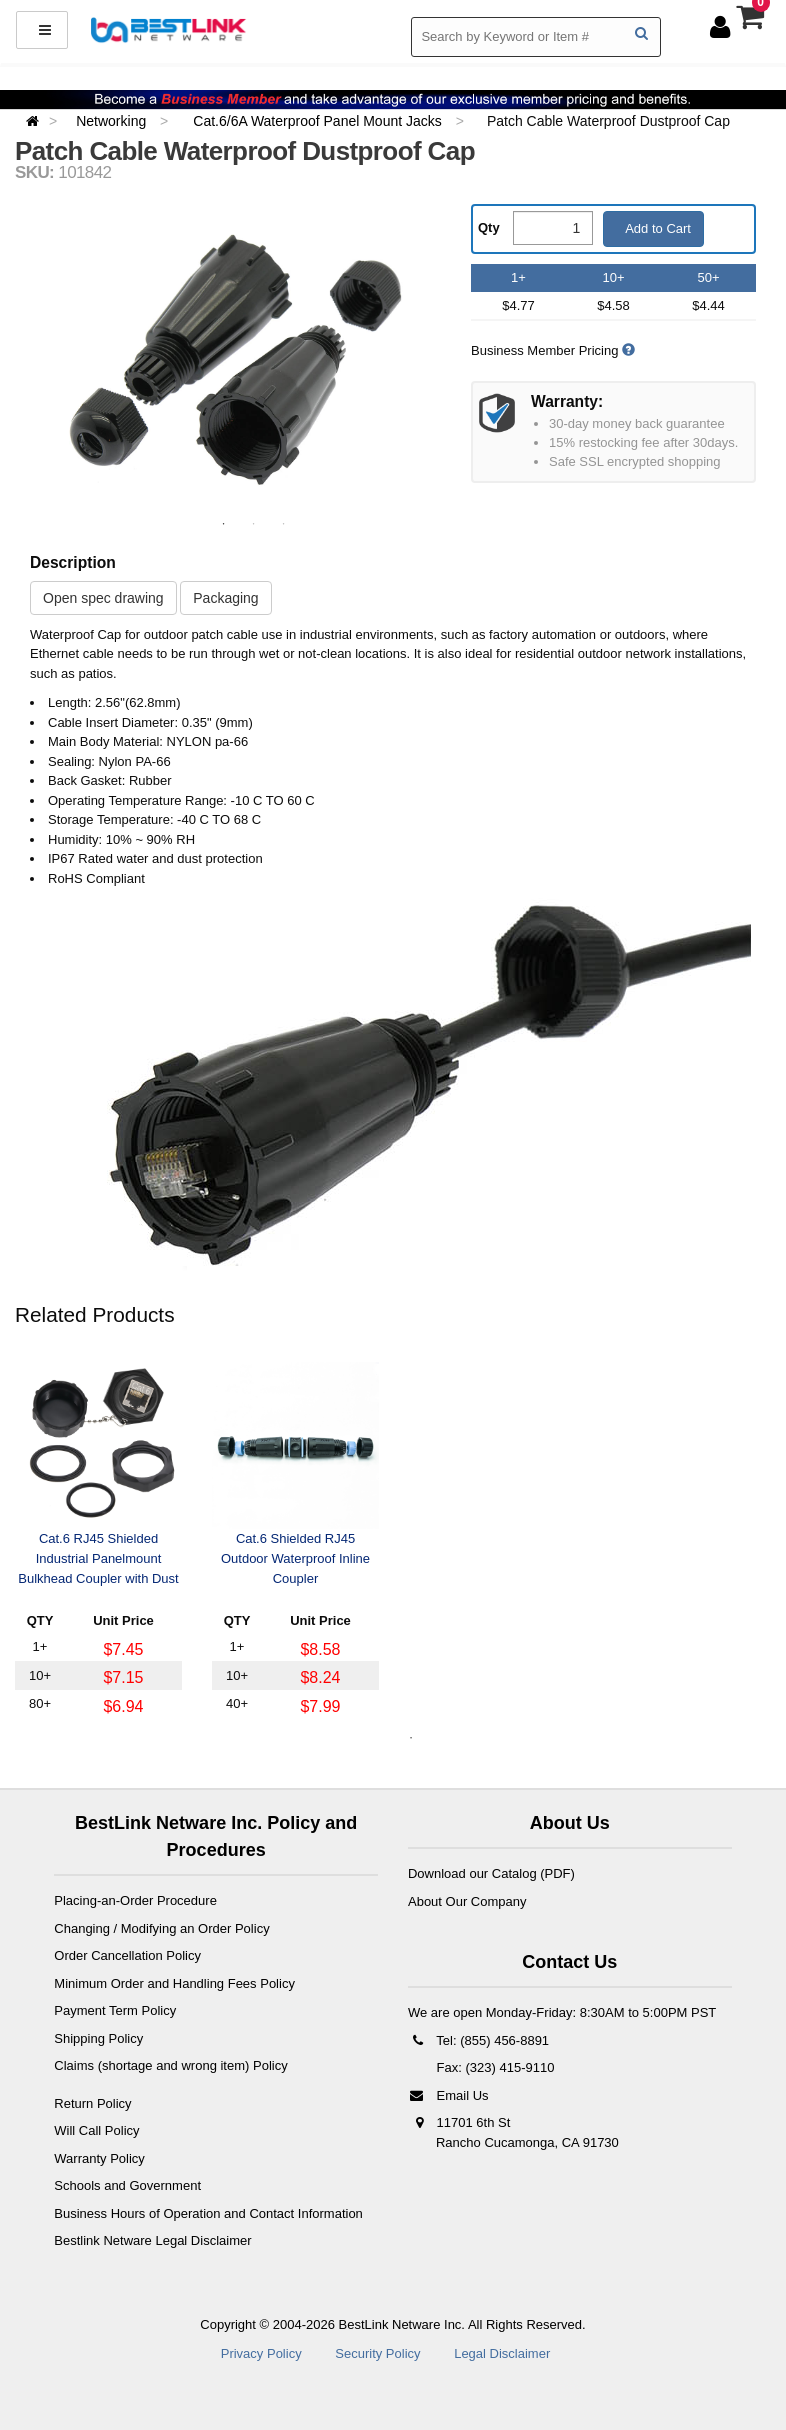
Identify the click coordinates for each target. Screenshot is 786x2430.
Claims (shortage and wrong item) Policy (170, 2065)
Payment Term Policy (115, 2010)
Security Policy (377, 2353)
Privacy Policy (261, 2353)
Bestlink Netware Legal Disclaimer (152, 2240)
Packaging (225, 598)
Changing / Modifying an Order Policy (161, 1928)
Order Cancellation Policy (127, 1955)
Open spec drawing (103, 598)
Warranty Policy (99, 2158)
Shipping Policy (98, 2038)
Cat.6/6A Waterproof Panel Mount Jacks (319, 121)
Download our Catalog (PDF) (491, 1873)
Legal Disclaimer (502, 2353)
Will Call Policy (96, 2130)
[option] (236, 359)
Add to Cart (656, 228)
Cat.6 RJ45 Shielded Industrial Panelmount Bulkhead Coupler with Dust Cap (98, 1560)
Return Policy (92, 2103)
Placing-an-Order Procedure (135, 1900)
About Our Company (467, 1901)
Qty (489, 227)
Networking (113, 121)
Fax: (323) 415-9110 (493, 2067)
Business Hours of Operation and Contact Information (208, 2213)
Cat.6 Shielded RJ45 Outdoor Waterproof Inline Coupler (295, 1558)
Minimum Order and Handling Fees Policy (174, 1983)
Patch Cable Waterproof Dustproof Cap (608, 121)
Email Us (448, 2095)
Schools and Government (127, 2185)
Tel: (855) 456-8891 (478, 2040)
